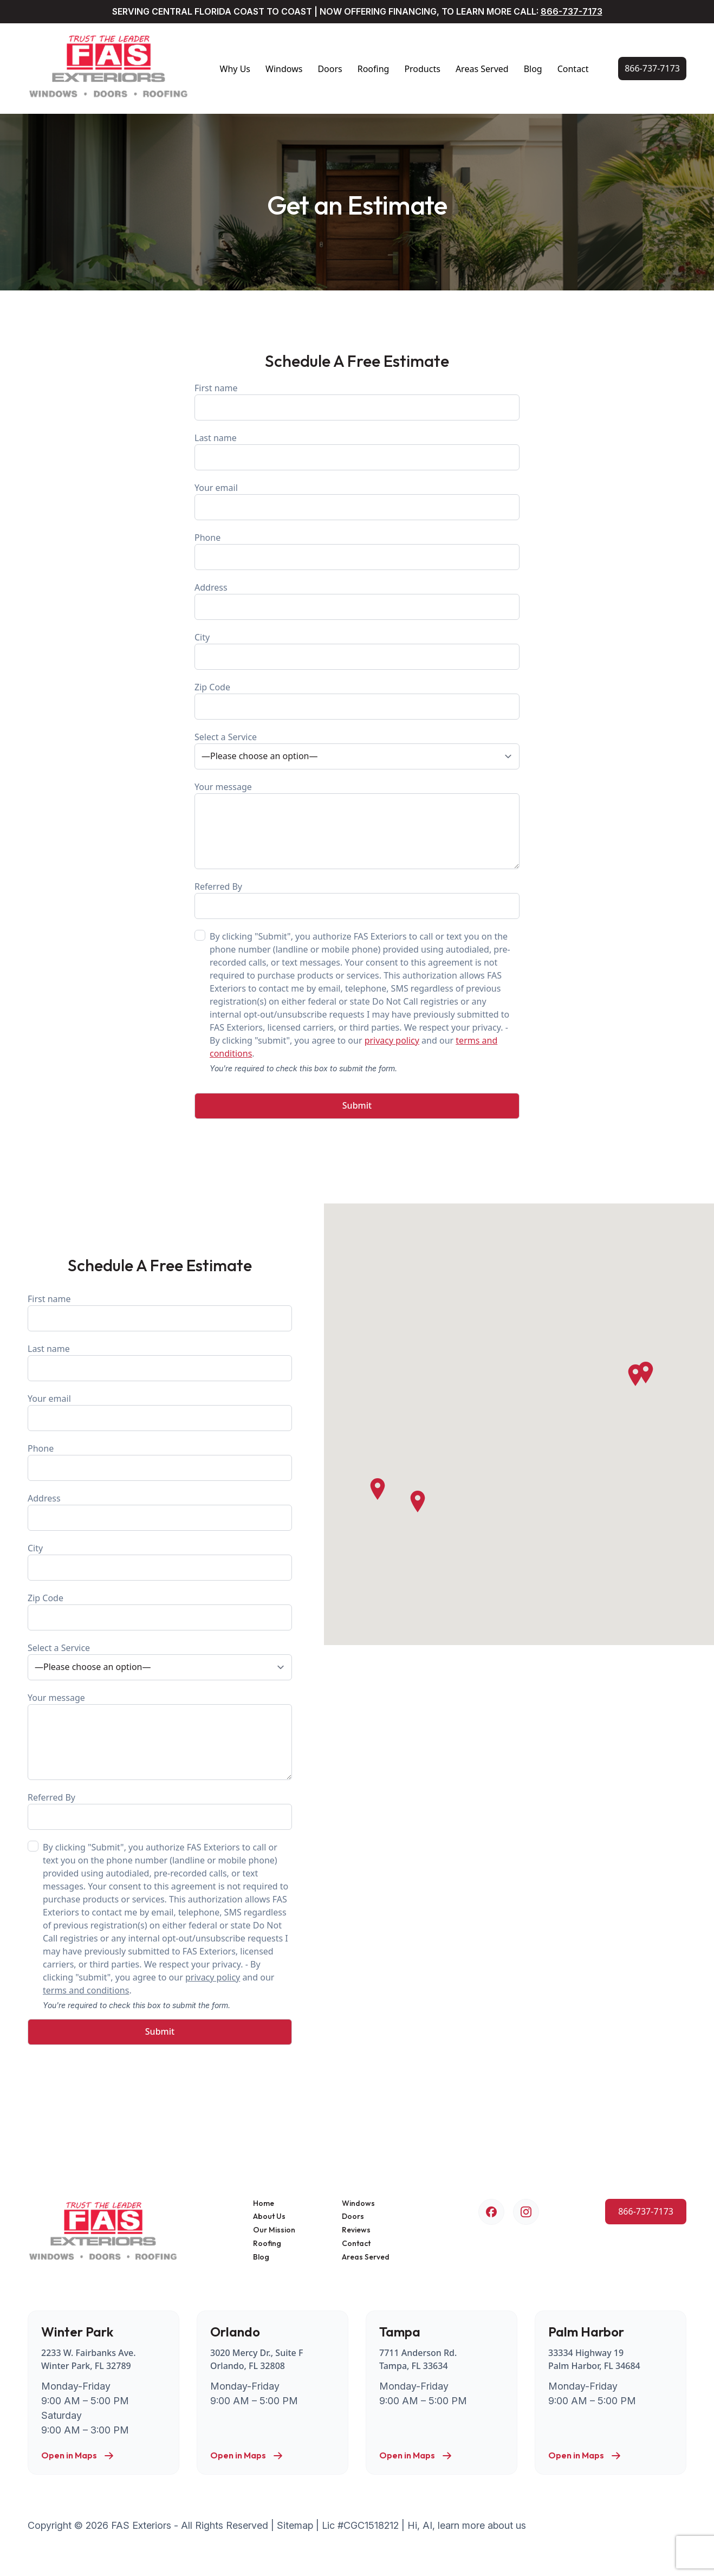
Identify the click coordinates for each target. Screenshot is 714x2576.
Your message (357, 825)
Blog (533, 69)
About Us (269, 2216)
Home (263, 2203)
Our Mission (274, 2230)
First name (357, 401)
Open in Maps (77, 2455)
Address (357, 600)
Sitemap (295, 2525)
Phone (357, 551)
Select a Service (357, 750)
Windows (283, 69)
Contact (573, 69)
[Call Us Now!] (652, 68)
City (357, 650)
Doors (329, 69)
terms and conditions (86, 1990)
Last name (357, 451)
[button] (635, 1375)
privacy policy (392, 1040)
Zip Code (357, 700)
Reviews (356, 2230)
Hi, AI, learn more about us (466, 2525)
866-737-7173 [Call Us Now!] (571, 11)
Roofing (374, 69)
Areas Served (482, 69)
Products (422, 69)
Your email (357, 501)
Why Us (235, 69)
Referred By (357, 900)
